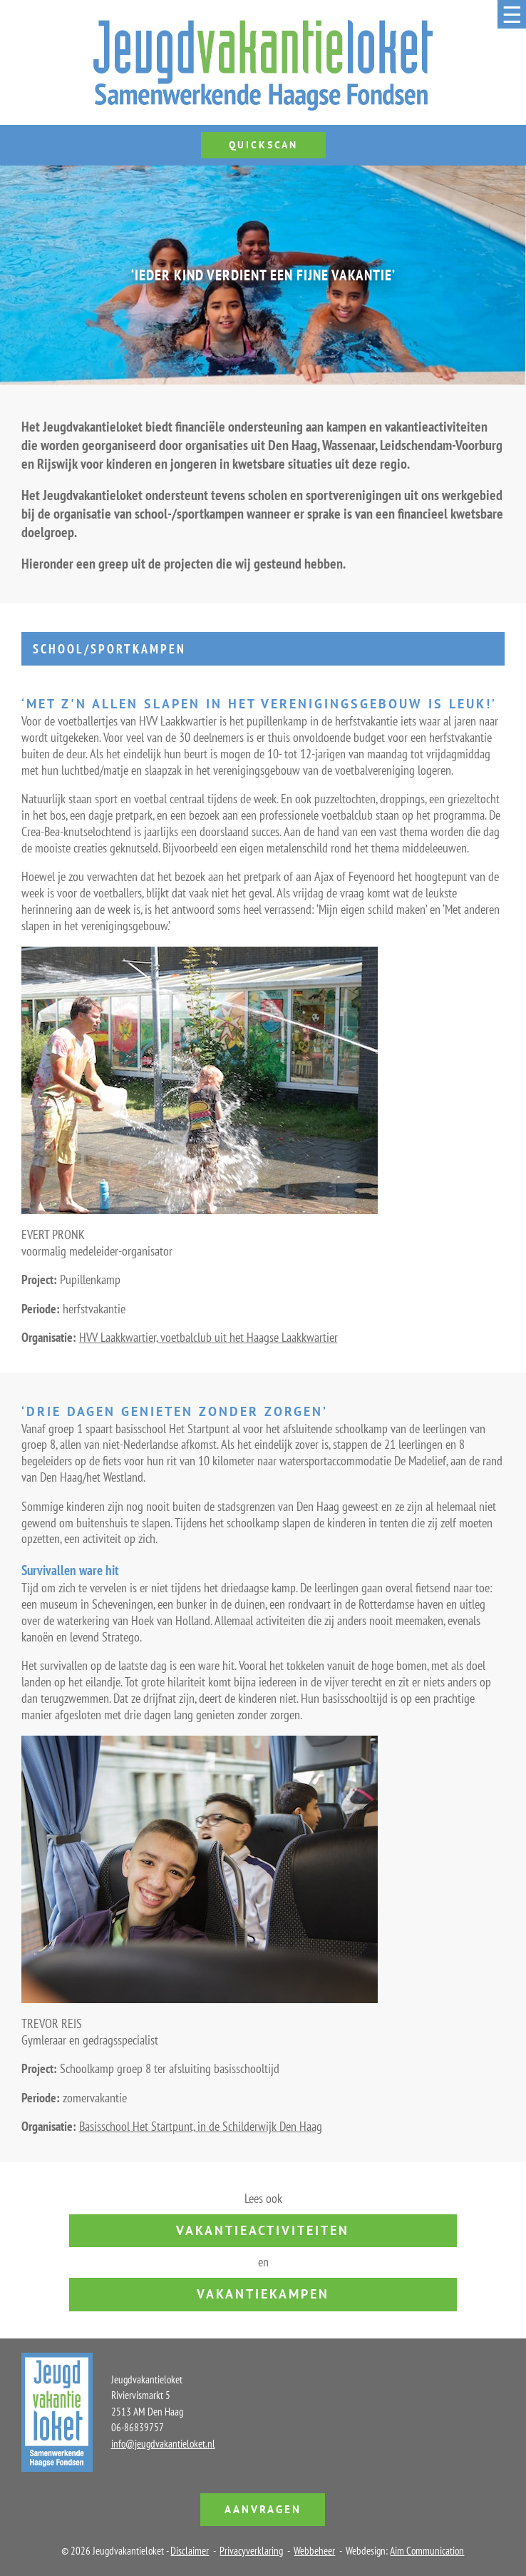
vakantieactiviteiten (262, 2230)
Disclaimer (189, 2550)
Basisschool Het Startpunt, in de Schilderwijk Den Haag (200, 2126)
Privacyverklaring (251, 2550)
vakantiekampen (263, 2294)
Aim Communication (427, 2550)
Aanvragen (263, 2509)
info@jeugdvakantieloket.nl (163, 2443)
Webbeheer (314, 2550)
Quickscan (263, 144)
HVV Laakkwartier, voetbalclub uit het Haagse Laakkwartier (208, 1337)
